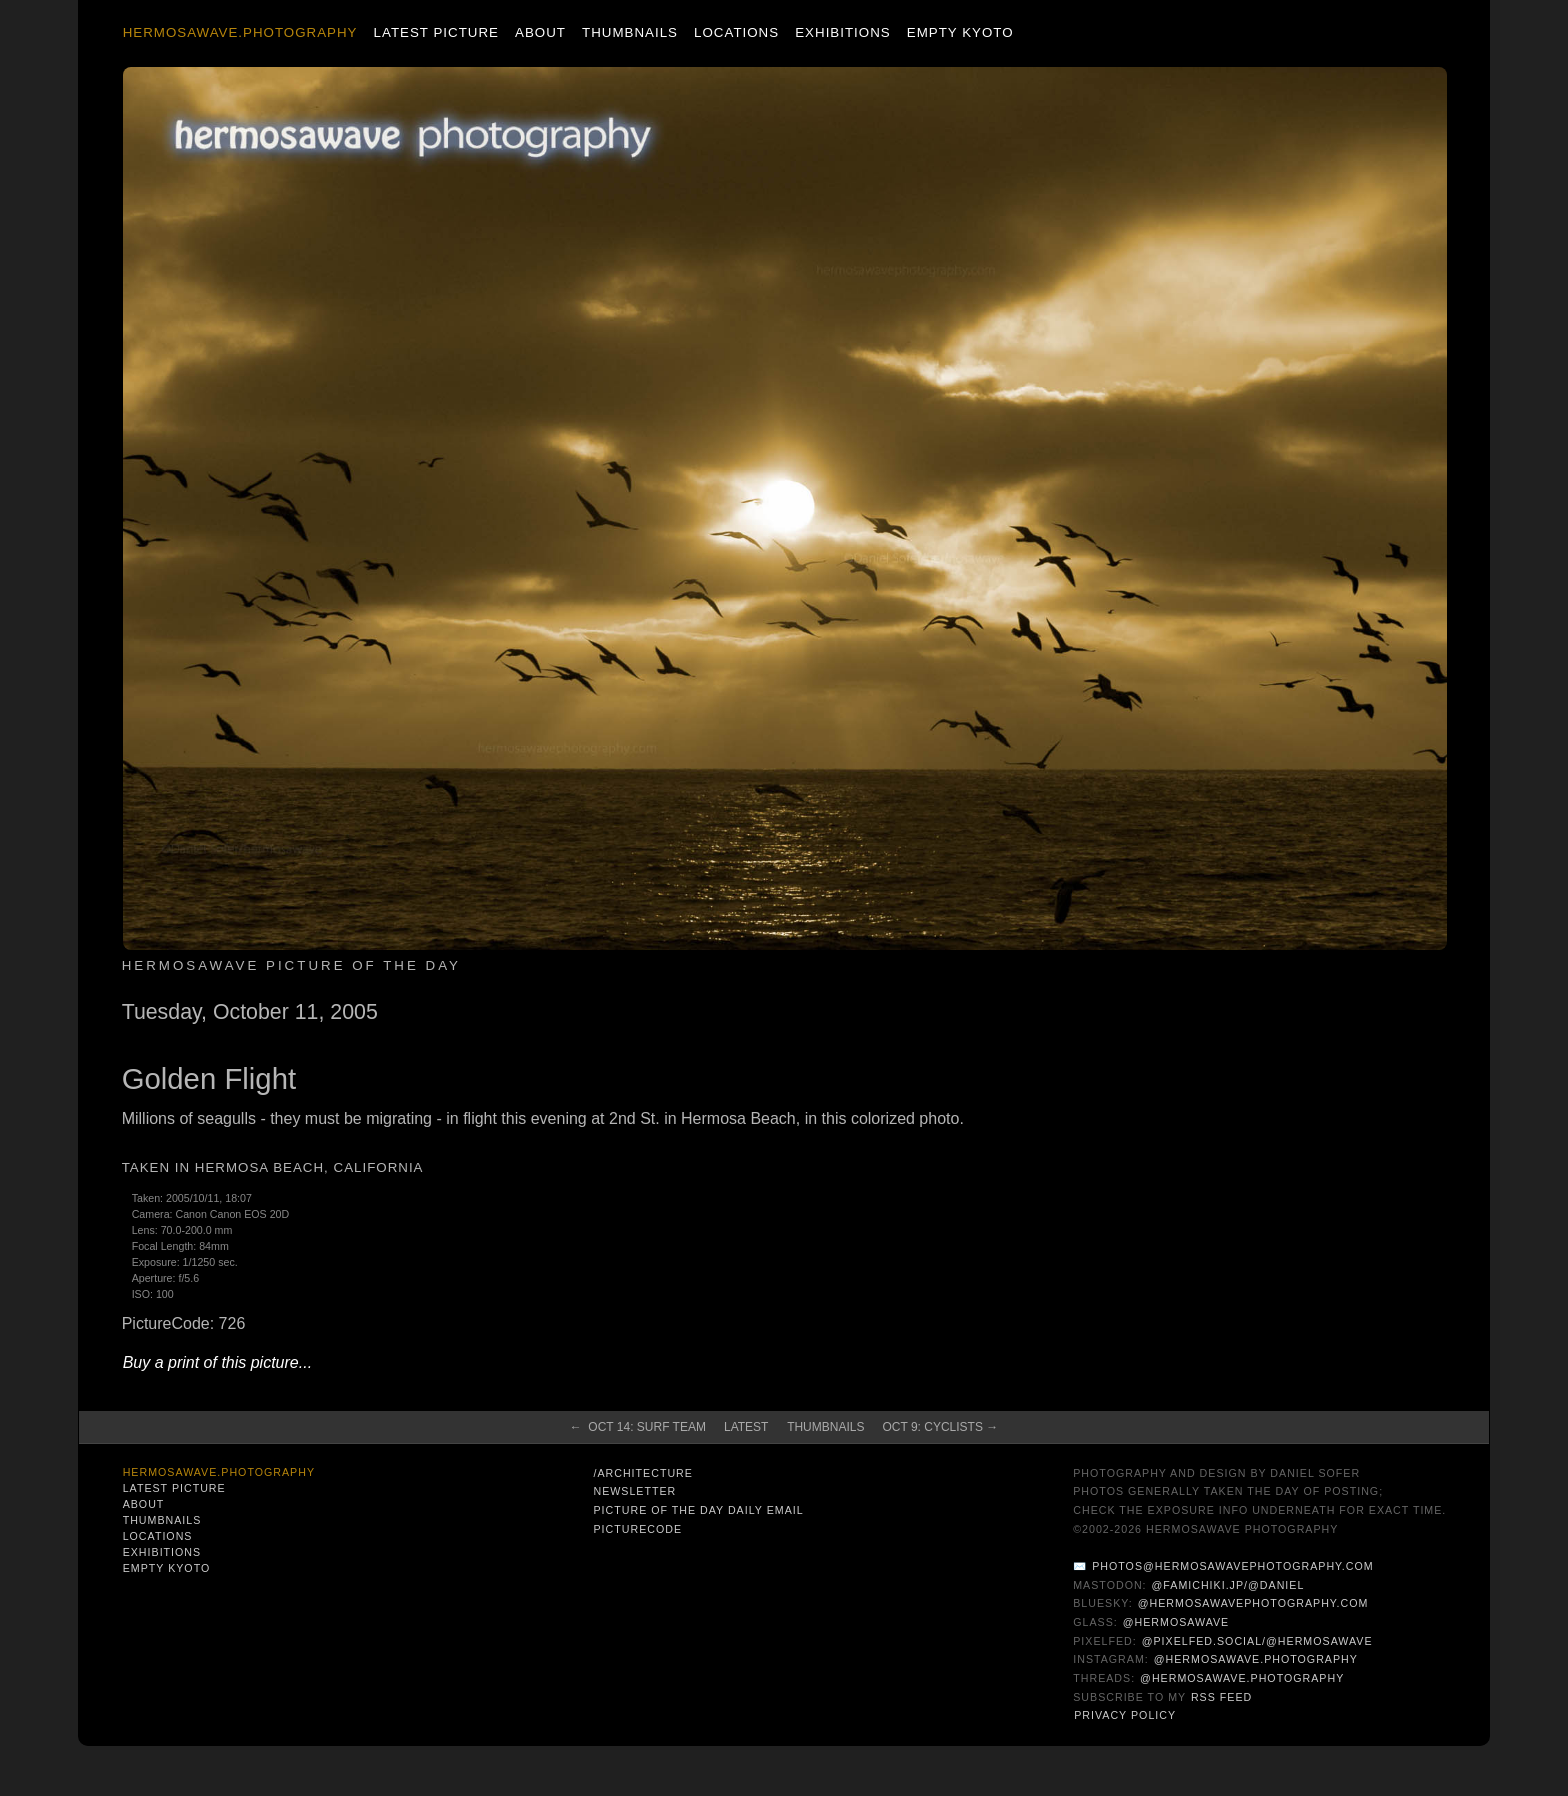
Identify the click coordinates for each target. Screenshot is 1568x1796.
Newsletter (634, 1491)
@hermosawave (1176, 1622)
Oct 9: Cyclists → (940, 1427)
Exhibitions (842, 32)
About (540, 32)
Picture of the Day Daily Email (698, 1510)
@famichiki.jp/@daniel (1228, 1585)
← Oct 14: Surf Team (638, 1427)
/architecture (642, 1473)
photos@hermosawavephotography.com (1232, 1566)
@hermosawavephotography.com (1253, 1603)
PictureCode (637, 1529)
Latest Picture (436, 32)
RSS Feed (1221, 1697)
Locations (736, 32)
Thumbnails (630, 32)
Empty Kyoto (960, 32)
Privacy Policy (1125, 1715)
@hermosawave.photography (1256, 1659)
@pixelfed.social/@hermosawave (1257, 1641)
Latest (746, 1427)
